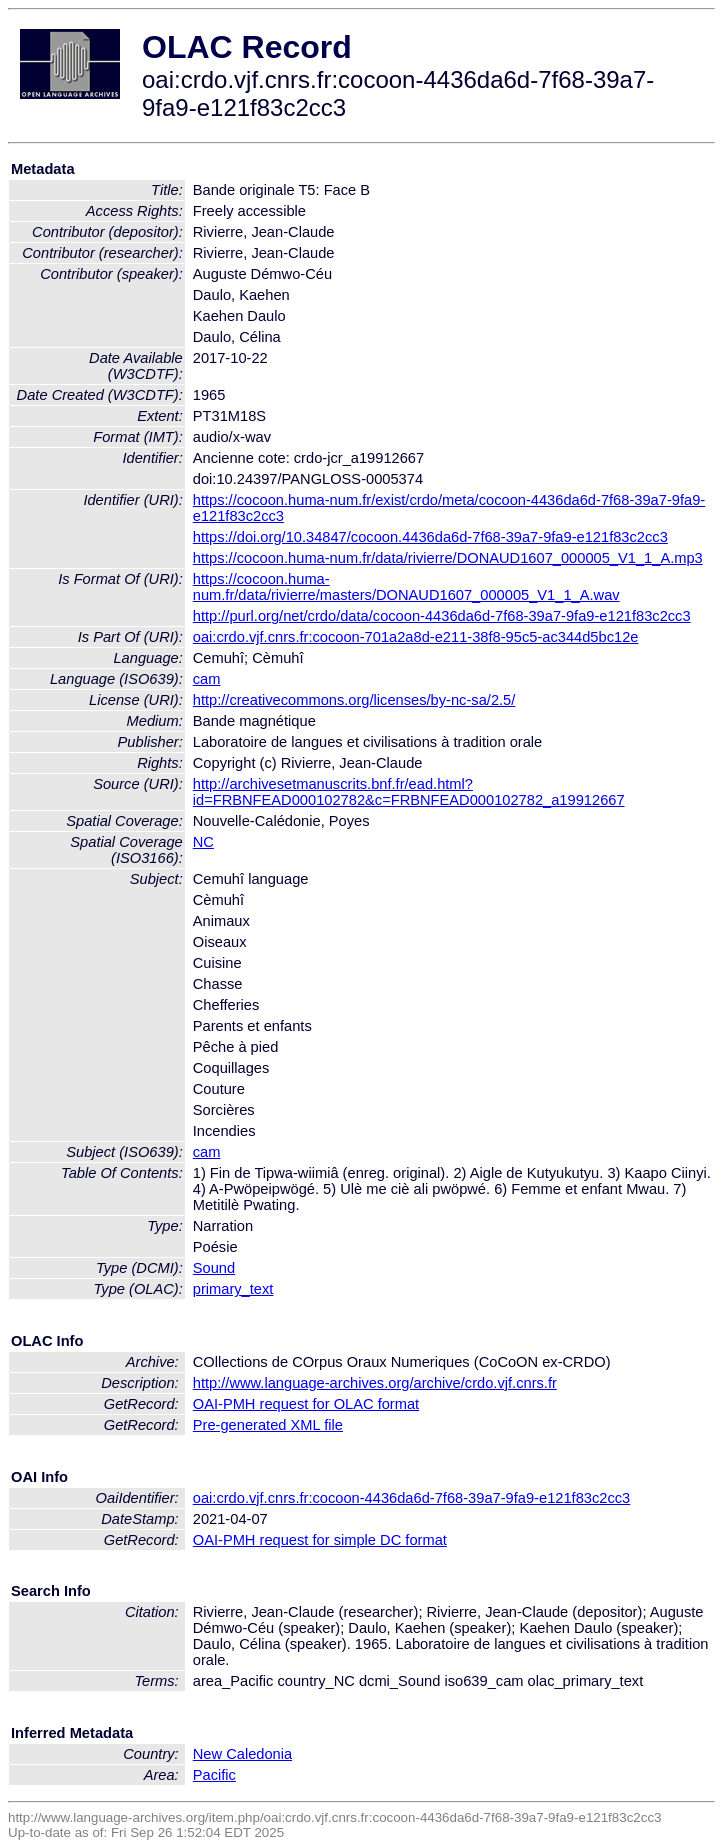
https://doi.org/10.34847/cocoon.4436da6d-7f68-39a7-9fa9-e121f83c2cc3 (430, 537)
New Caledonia (242, 1754)
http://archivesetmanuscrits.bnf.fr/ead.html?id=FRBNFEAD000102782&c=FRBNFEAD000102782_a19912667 (409, 792)
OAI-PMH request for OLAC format (306, 1404)
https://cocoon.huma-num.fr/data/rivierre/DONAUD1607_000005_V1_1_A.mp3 (448, 558)
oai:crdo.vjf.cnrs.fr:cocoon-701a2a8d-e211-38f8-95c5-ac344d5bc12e (416, 637)
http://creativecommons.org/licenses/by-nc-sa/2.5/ (354, 700)
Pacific (214, 1775)
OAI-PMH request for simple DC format (320, 1540)
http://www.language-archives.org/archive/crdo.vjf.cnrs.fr (375, 1383)
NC (203, 842)
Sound (214, 1268)
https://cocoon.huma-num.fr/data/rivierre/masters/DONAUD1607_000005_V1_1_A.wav (406, 587)
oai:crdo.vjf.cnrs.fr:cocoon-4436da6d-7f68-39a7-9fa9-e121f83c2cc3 (412, 1498)
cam (207, 679)
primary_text (233, 1289)
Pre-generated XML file (268, 1425)
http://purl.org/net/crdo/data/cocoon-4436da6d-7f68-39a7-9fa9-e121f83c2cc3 (442, 616)
